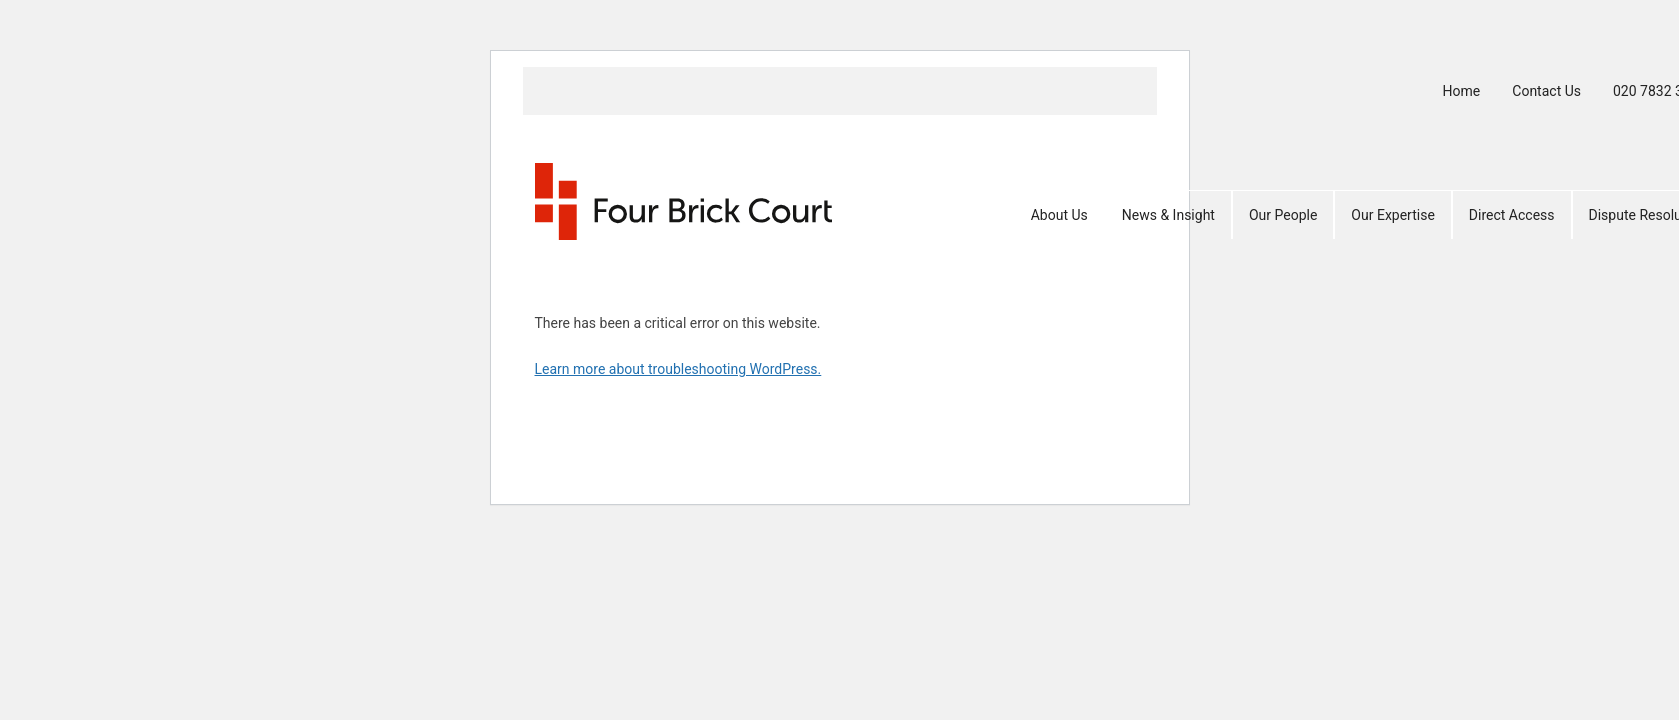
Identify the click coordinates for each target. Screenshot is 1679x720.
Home (1462, 91)
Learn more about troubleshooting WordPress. (678, 369)
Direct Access (1512, 215)
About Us (1059, 215)
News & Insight (1168, 215)
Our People (1283, 215)
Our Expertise (1392, 215)
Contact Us (1546, 91)
